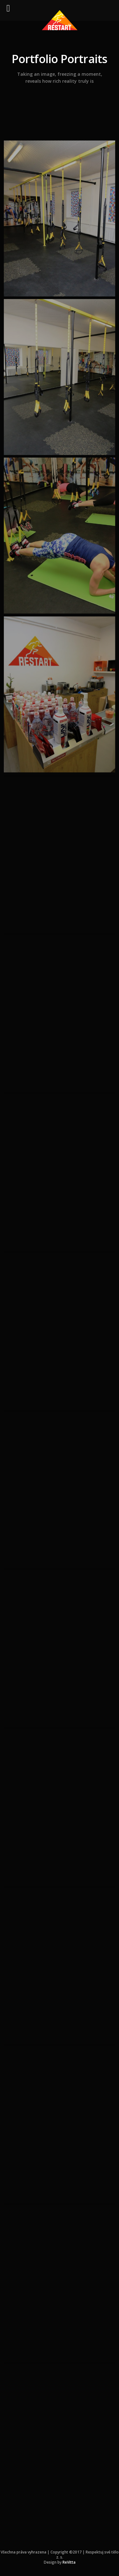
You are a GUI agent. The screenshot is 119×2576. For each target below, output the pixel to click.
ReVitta (69, 2562)
